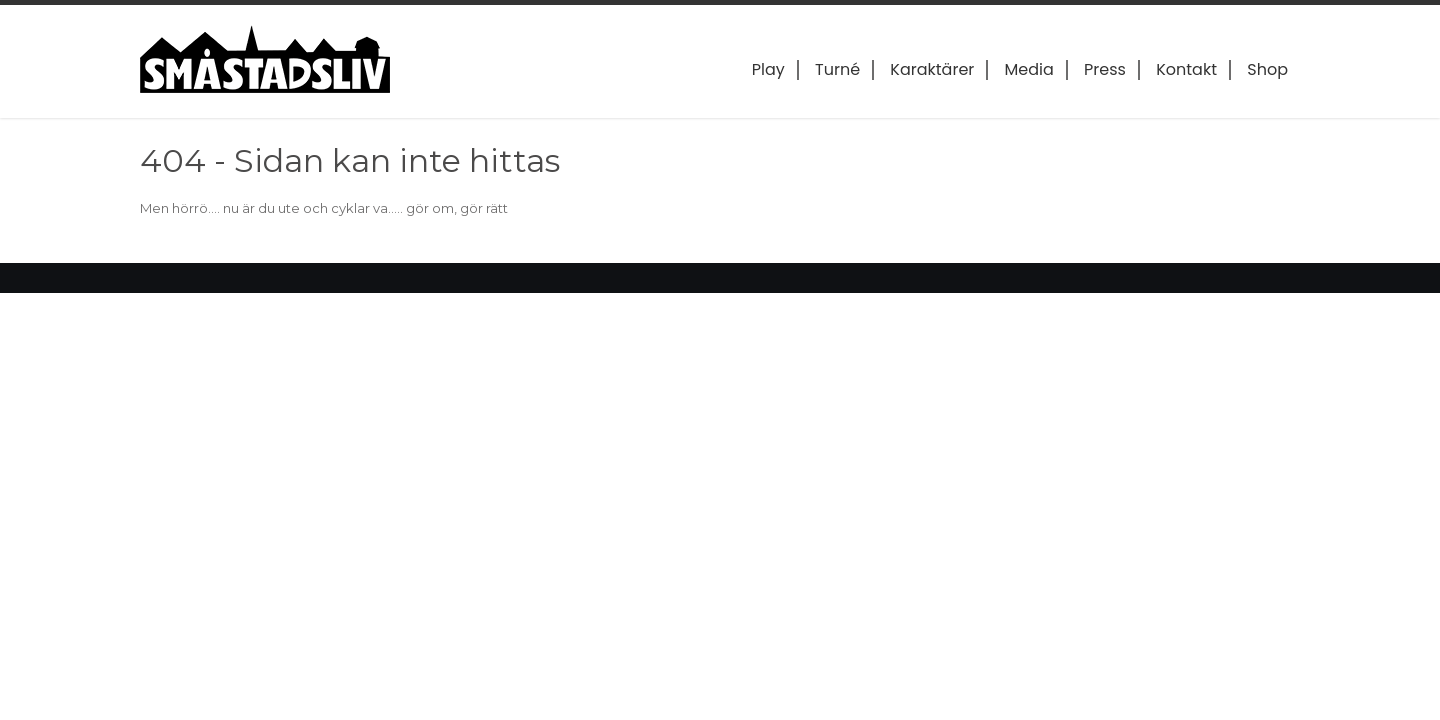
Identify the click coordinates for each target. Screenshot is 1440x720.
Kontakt (1186, 70)
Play (768, 70)
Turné (837, 70)
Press (1105, 70)
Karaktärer (932, 70)
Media (1029, 70)
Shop (1267, 70)
